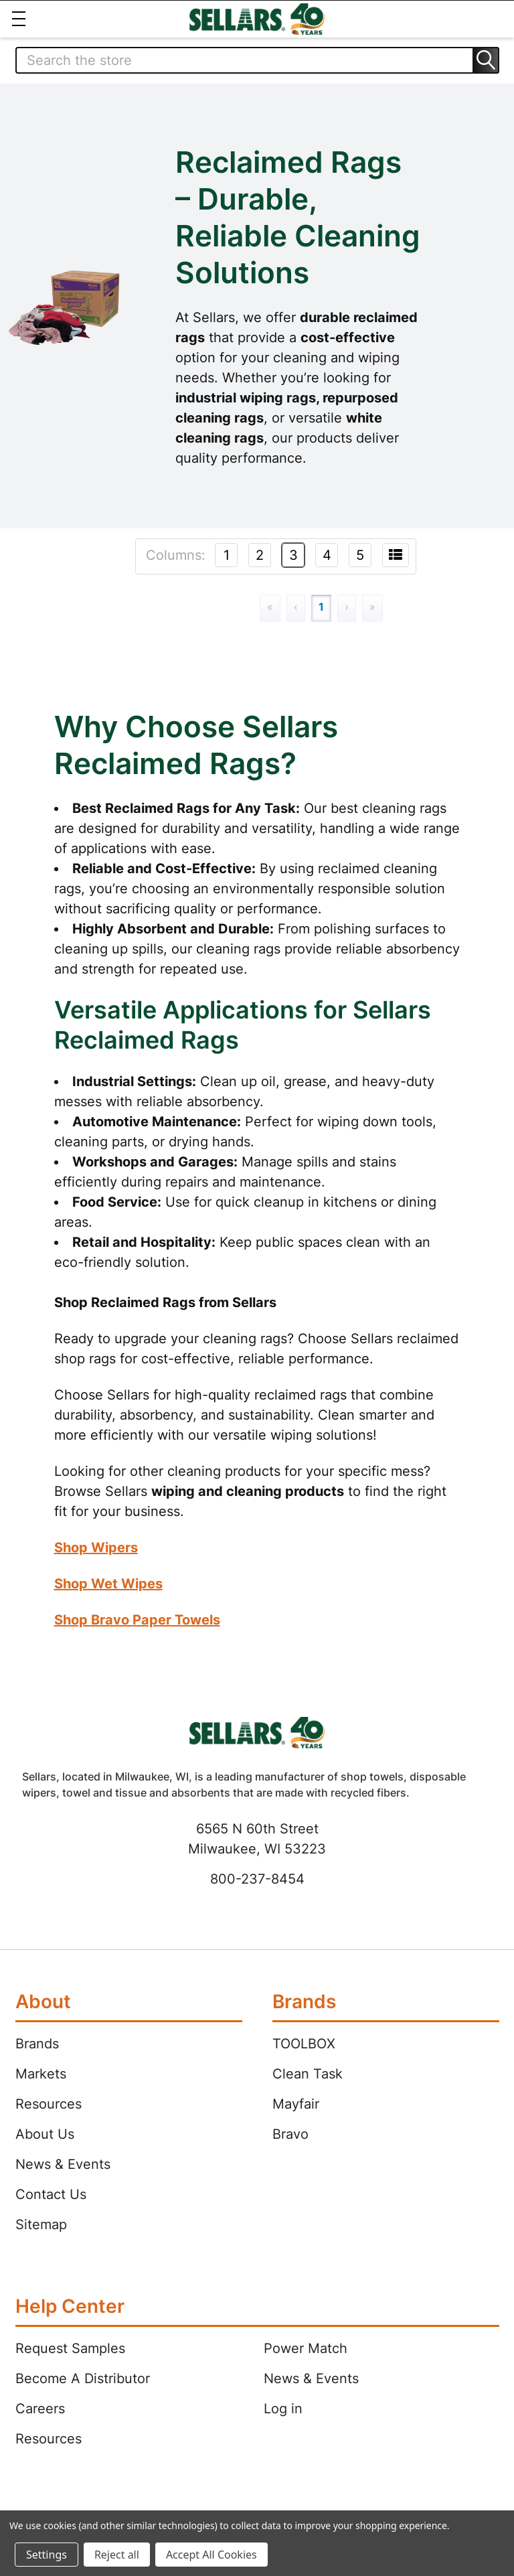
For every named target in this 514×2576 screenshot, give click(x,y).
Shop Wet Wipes (108, 1584)
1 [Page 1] (321, 606)
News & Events (62, 2164)
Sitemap (41, 2224)
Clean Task (307, 2074)
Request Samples (70, 2348)
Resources (48, 2104)
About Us (44, 2134)
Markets (40, 2074)
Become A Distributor (82, 2378)
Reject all (116, 2554)
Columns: (175, 555)
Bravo (290, 2134)
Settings (46, 2554)
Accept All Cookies (211, 2554)
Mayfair (295, 2104)
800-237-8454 (257, 1879)
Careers (40, 2409)
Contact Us (50, 2194)
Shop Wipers (96, 1547)
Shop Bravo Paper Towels (137, 1620)
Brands (37, 2044)
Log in (283, 2409)
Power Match (305, 2348)
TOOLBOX (303, 2044)
